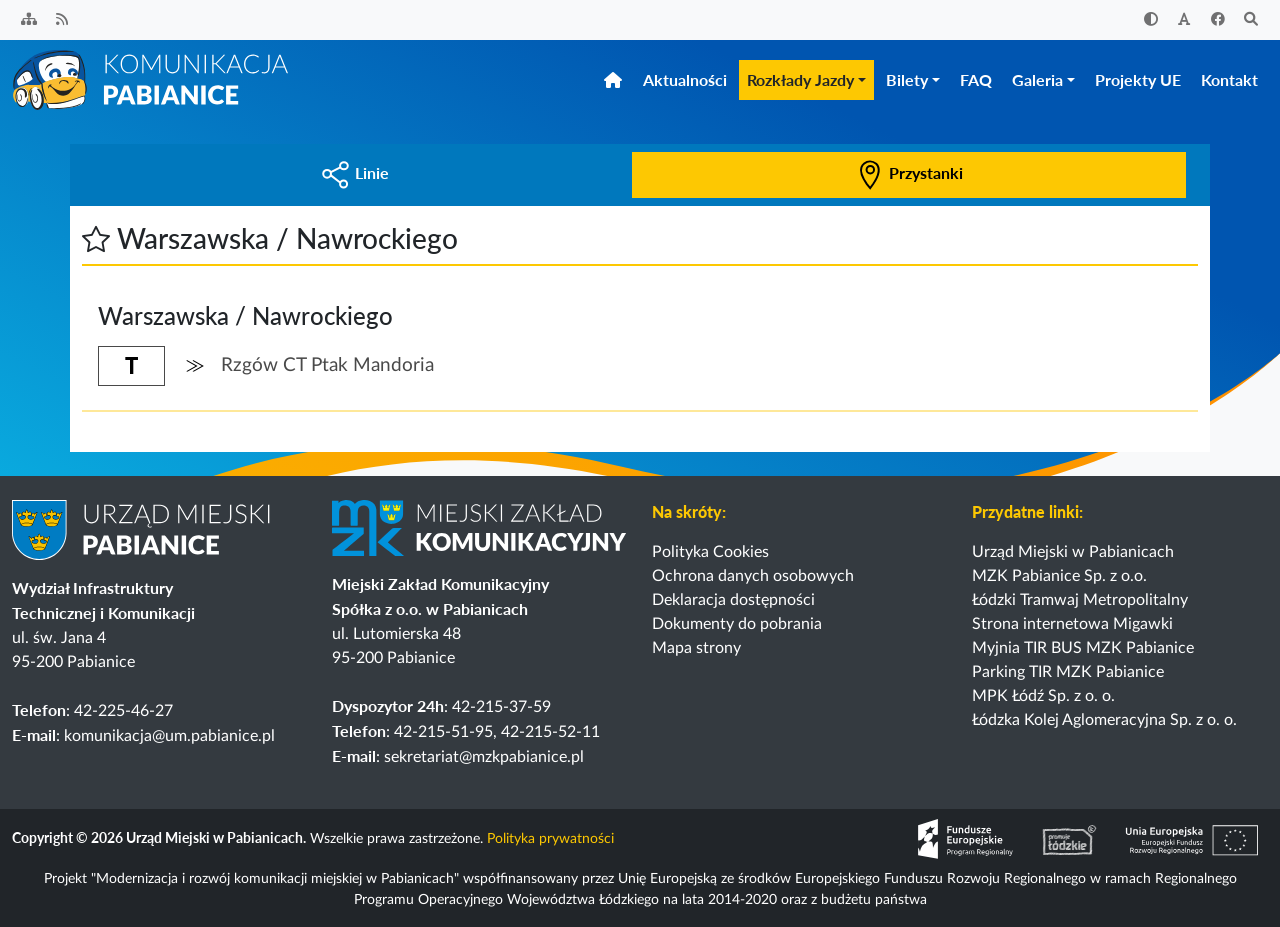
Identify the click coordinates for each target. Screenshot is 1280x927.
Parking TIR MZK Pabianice (1068, 672)
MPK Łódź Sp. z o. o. (1043, 696)
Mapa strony (696, 648)
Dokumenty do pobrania (737, 624)
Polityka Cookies (710, 552)
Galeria (1037, 79)
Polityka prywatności (550, 840)
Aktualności (685, 79)
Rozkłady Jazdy (800, 79)
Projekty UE (1138, 79)
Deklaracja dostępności (733, 600)
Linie (355, 172)
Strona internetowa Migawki (1072, 624)
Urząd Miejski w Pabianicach (1073, 552)
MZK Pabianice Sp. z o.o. (1059, 576)
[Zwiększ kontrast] (1151, 20)
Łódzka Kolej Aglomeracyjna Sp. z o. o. (1104, 720)
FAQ (976, 79)
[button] (96, 238)
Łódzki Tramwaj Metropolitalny (1080, 600)
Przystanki (909, 172)
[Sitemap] (29, 20)
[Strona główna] (152, 79)
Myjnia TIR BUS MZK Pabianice (1083, 648)
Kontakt (1229, 79)
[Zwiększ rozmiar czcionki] (1185, 20)
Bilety (907, 79)
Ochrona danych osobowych (753, 576)
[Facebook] (1218, 20)
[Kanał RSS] (63, 20)
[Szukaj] (1252, 20)
